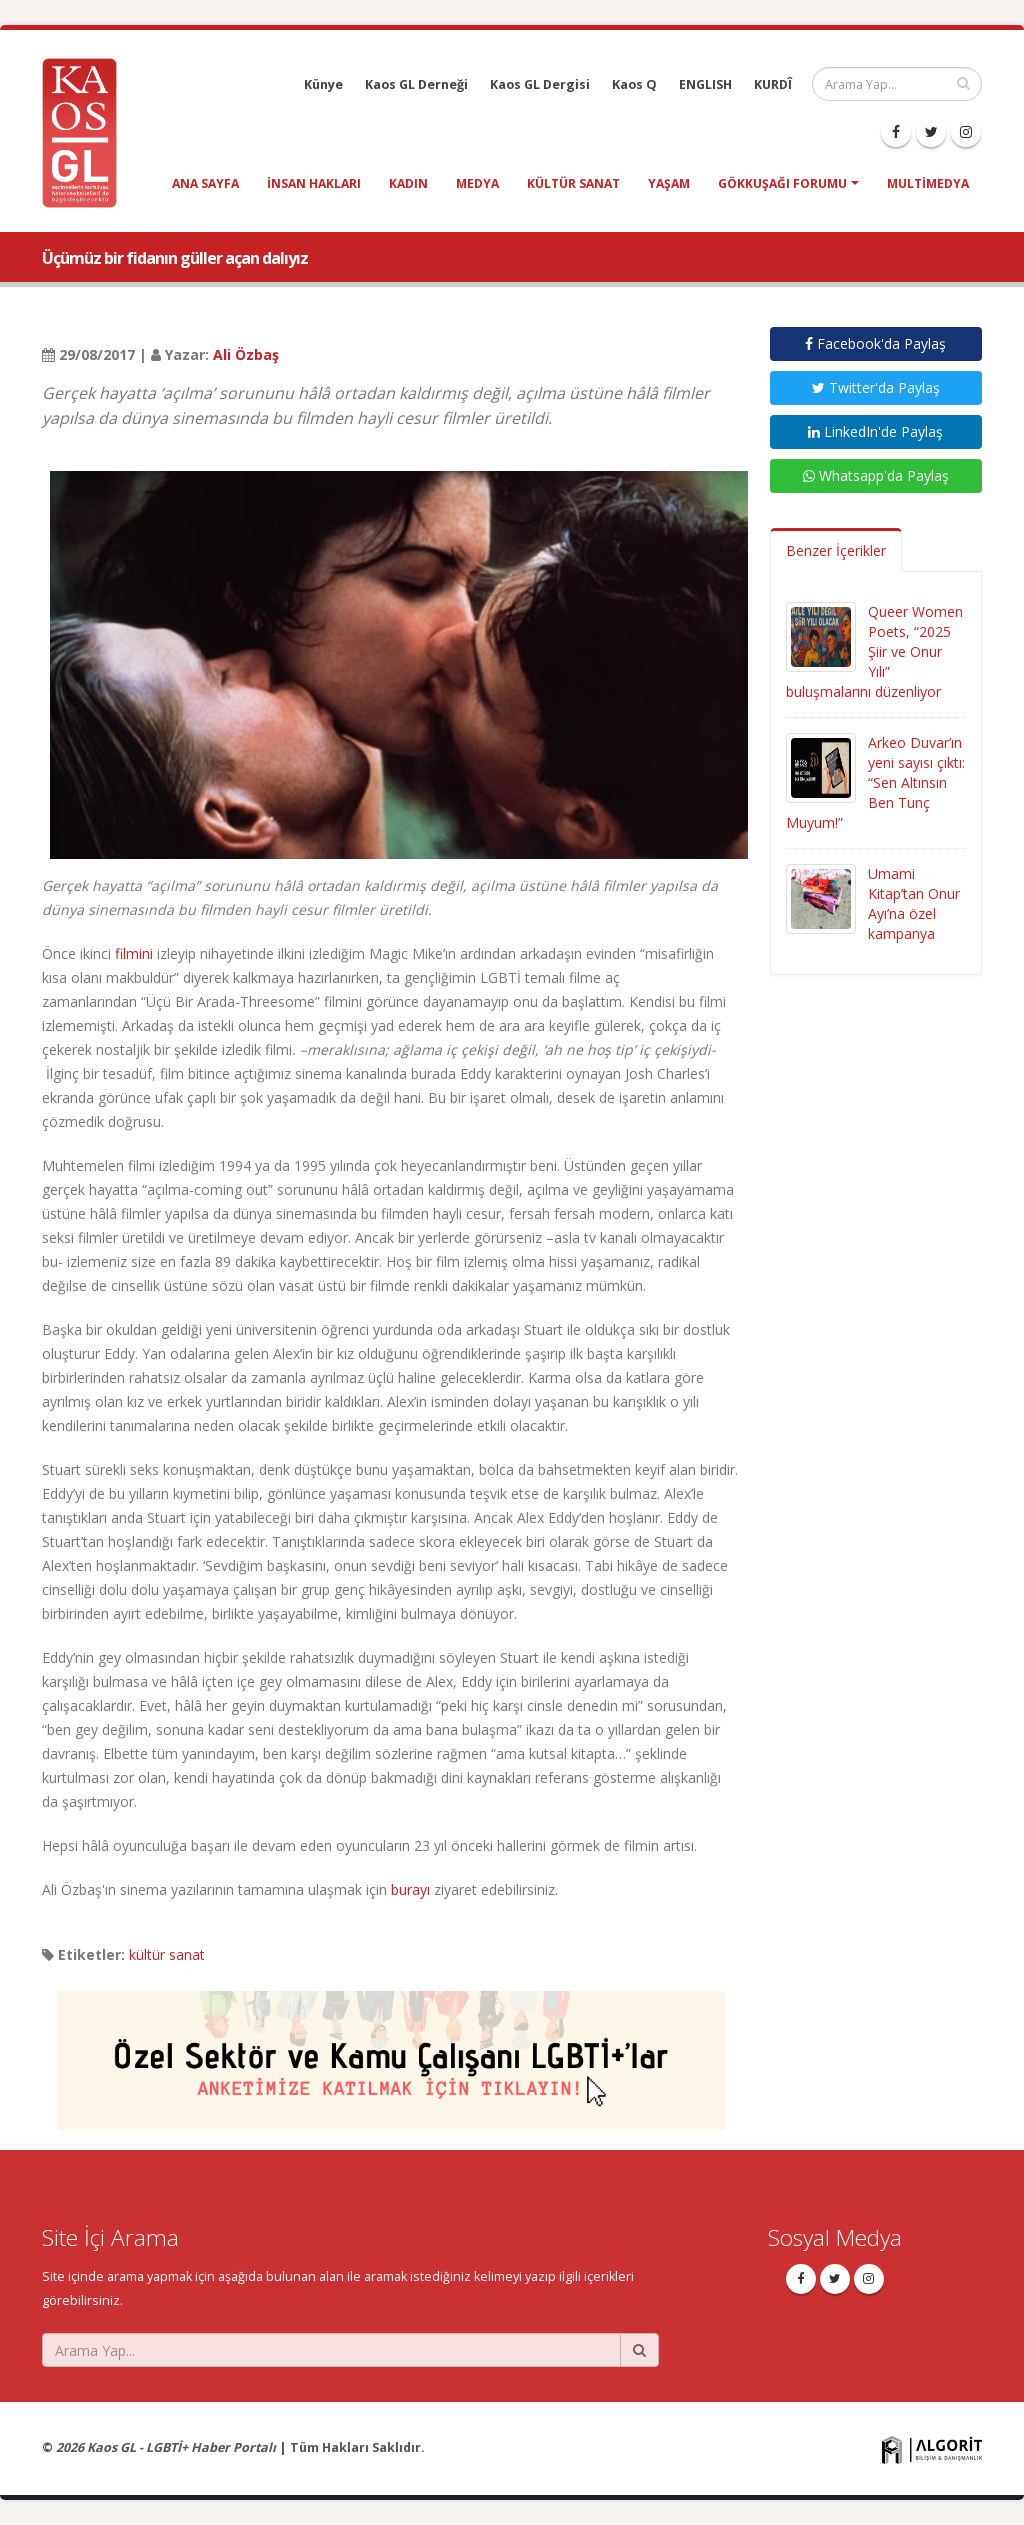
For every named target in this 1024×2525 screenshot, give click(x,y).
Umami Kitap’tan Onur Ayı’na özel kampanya (914, 903)
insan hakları (314, 183)
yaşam (669, 183)
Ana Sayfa (205, 183)
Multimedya (928, 183)
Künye (323, 84)
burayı (410, 1889)
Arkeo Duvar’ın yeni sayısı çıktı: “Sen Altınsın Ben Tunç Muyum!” (875, 782)
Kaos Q (634, 84)
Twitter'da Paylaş (876, 387)
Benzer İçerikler (836, 550)
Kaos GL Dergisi (540, 84)
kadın (408, 183)
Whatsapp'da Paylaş (876, 475)
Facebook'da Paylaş (875, 343)
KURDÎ (773, 84)
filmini (134, 953)
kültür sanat (573, 183)
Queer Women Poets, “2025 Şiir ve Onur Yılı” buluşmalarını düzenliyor (874, 651)
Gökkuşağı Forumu (782, 183)
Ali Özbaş (246, 354)
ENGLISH (705, 84)
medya (477, 183)
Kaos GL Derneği (416, 84)
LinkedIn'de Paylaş (875, 431)
